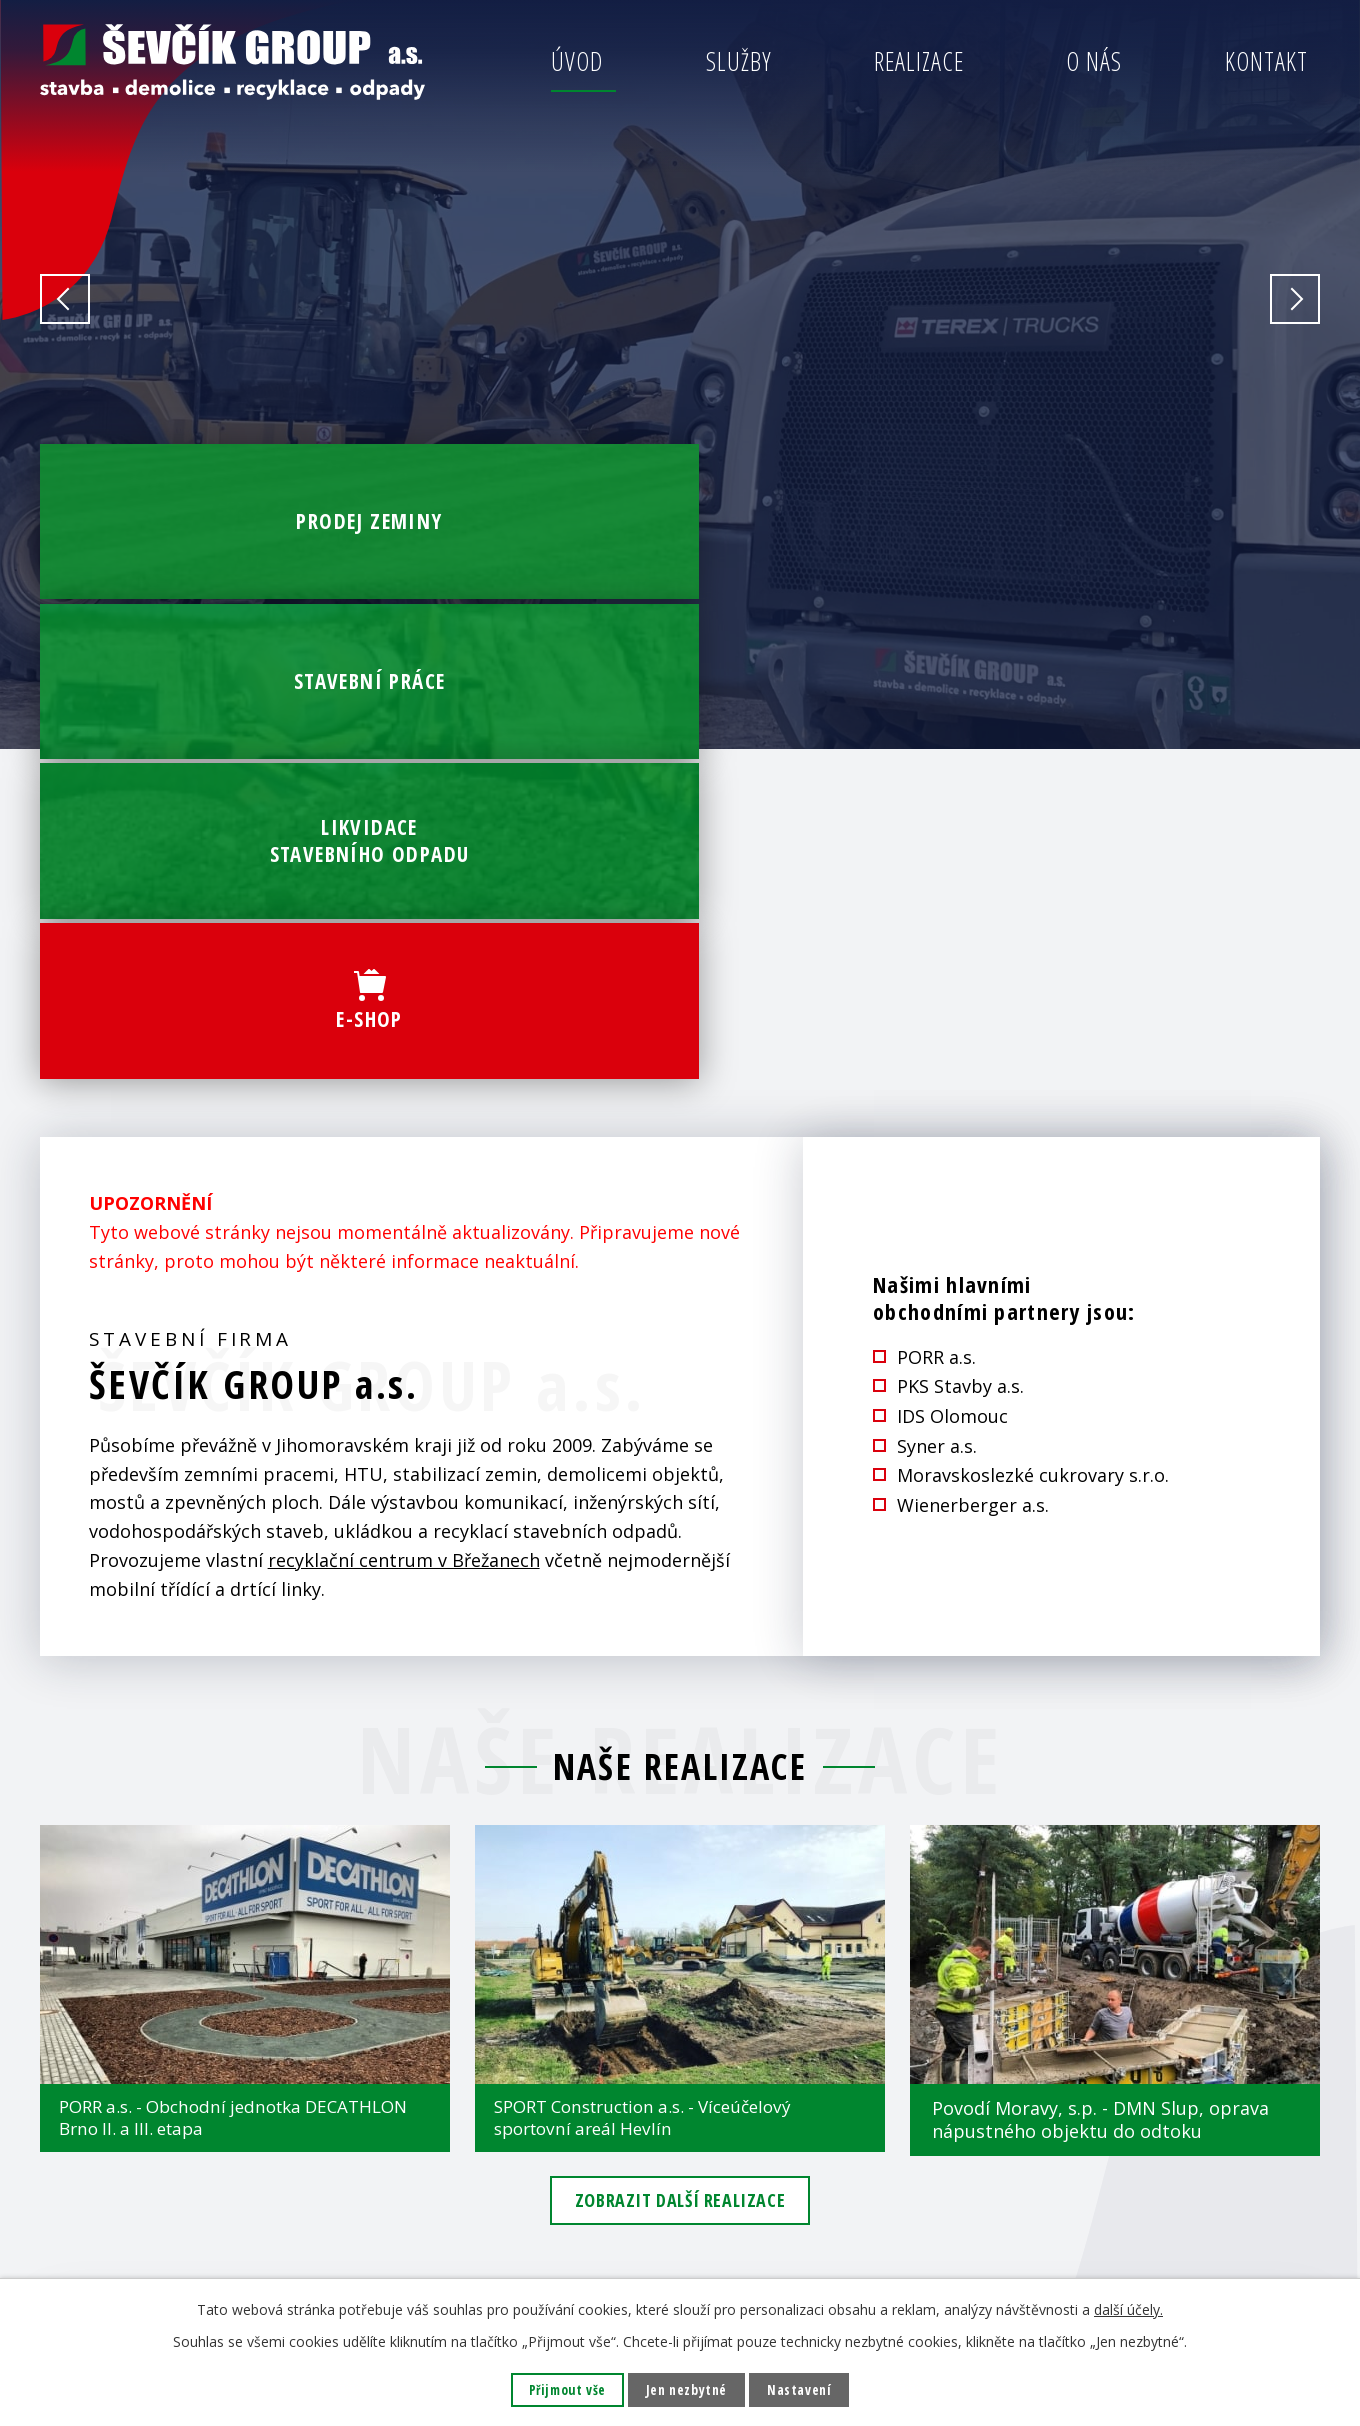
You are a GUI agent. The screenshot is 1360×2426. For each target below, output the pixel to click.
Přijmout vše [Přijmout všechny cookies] (564, 2389)
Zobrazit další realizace (680, 1774)
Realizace (919, 61)
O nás (1094, 61)
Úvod (577, 61)
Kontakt (1266, 61)
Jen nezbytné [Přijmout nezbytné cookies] (687, 2389)
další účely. (1128, 2308)
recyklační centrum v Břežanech (404, 1126)
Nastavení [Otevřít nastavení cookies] (802, 2389)
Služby (739, 61)
